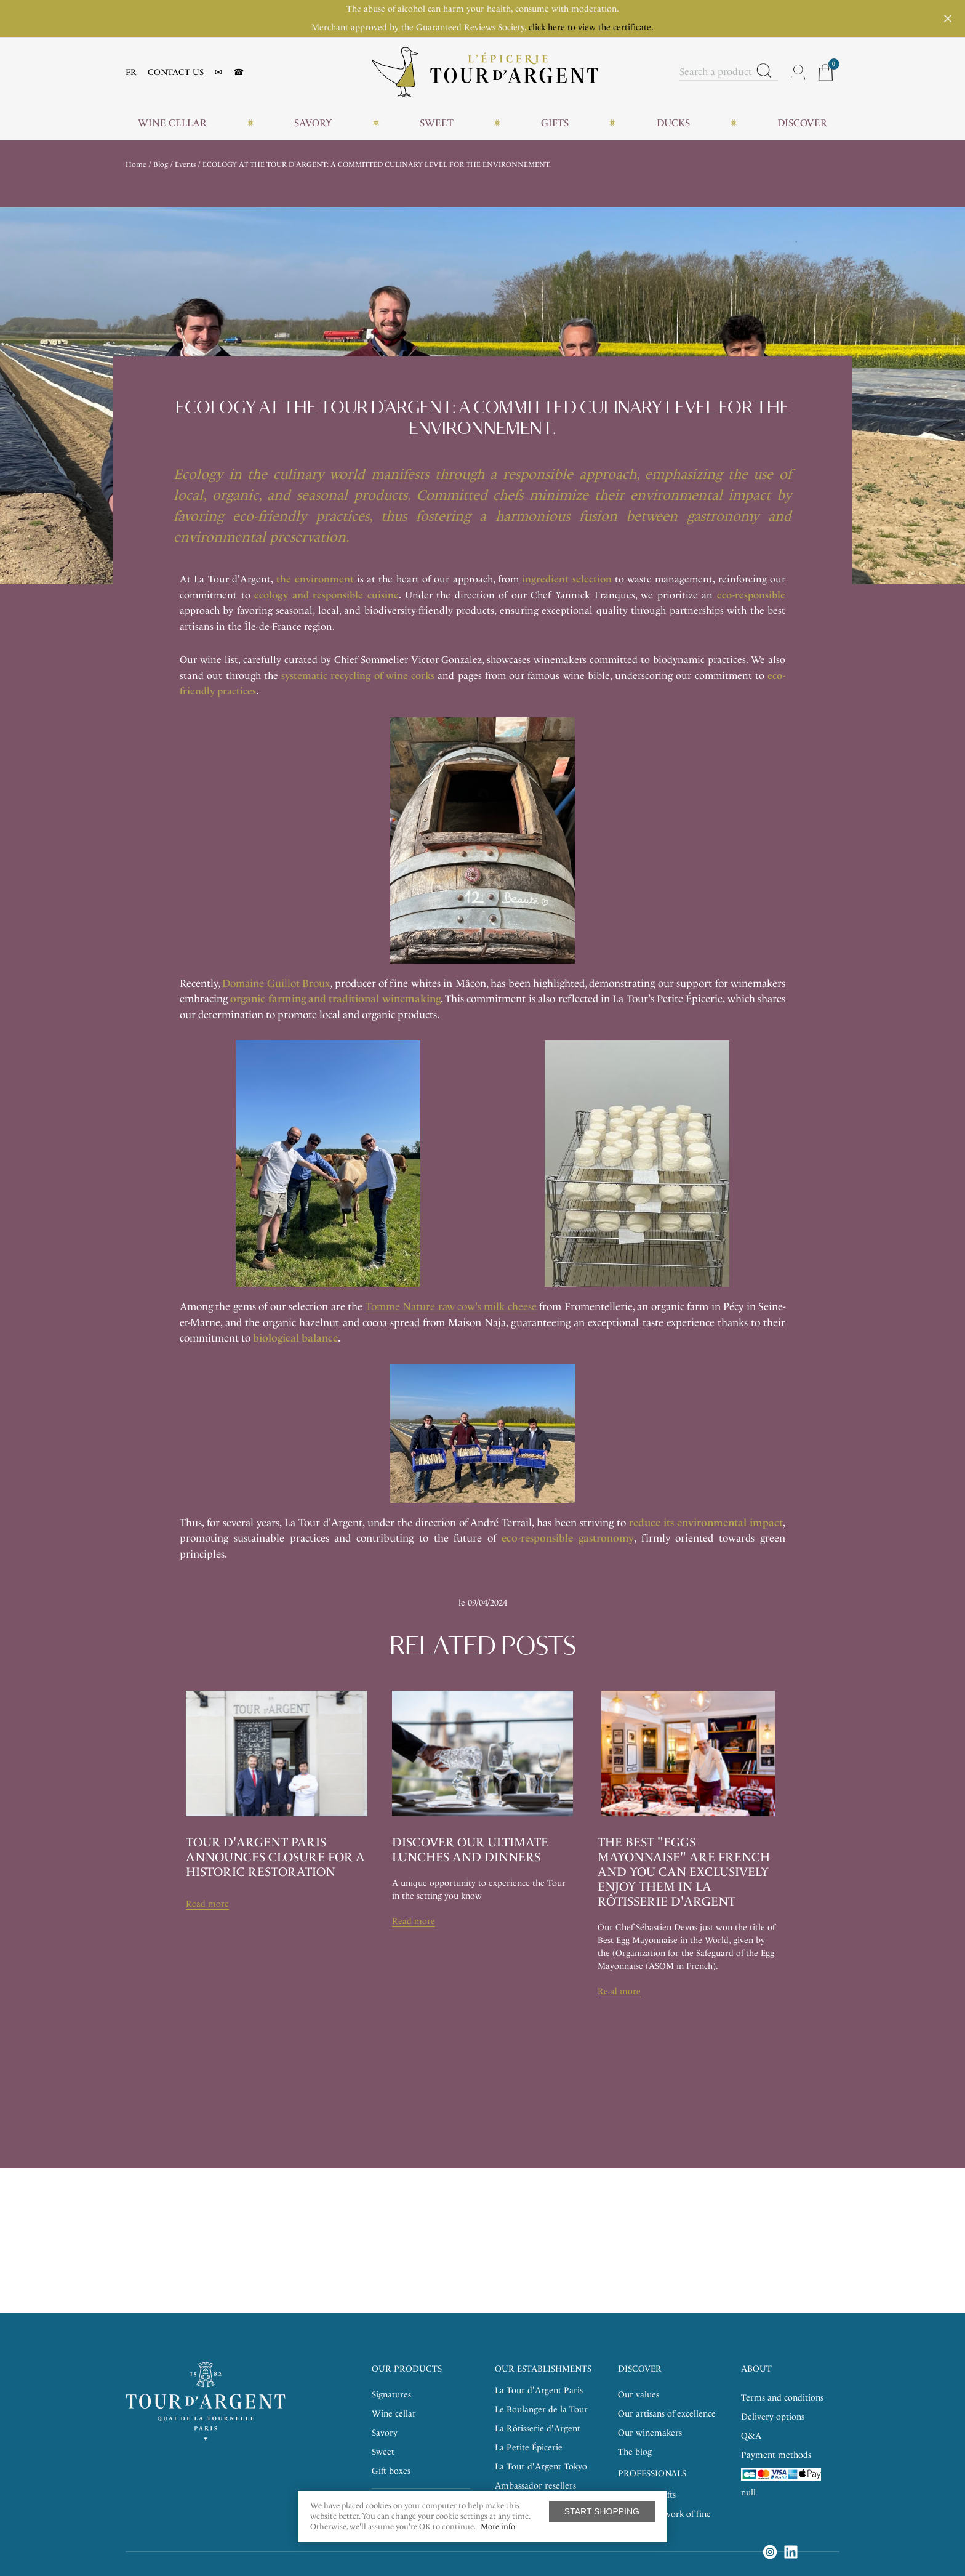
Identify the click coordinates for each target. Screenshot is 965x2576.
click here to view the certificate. (591, 27)
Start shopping (601, 2511)
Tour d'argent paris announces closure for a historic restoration (275, 1857)
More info (498, 2526)
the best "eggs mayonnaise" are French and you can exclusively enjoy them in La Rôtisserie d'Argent (684, 1872)
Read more (207, 1904)
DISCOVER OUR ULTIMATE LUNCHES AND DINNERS (470, 1849)
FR (131, 72)
